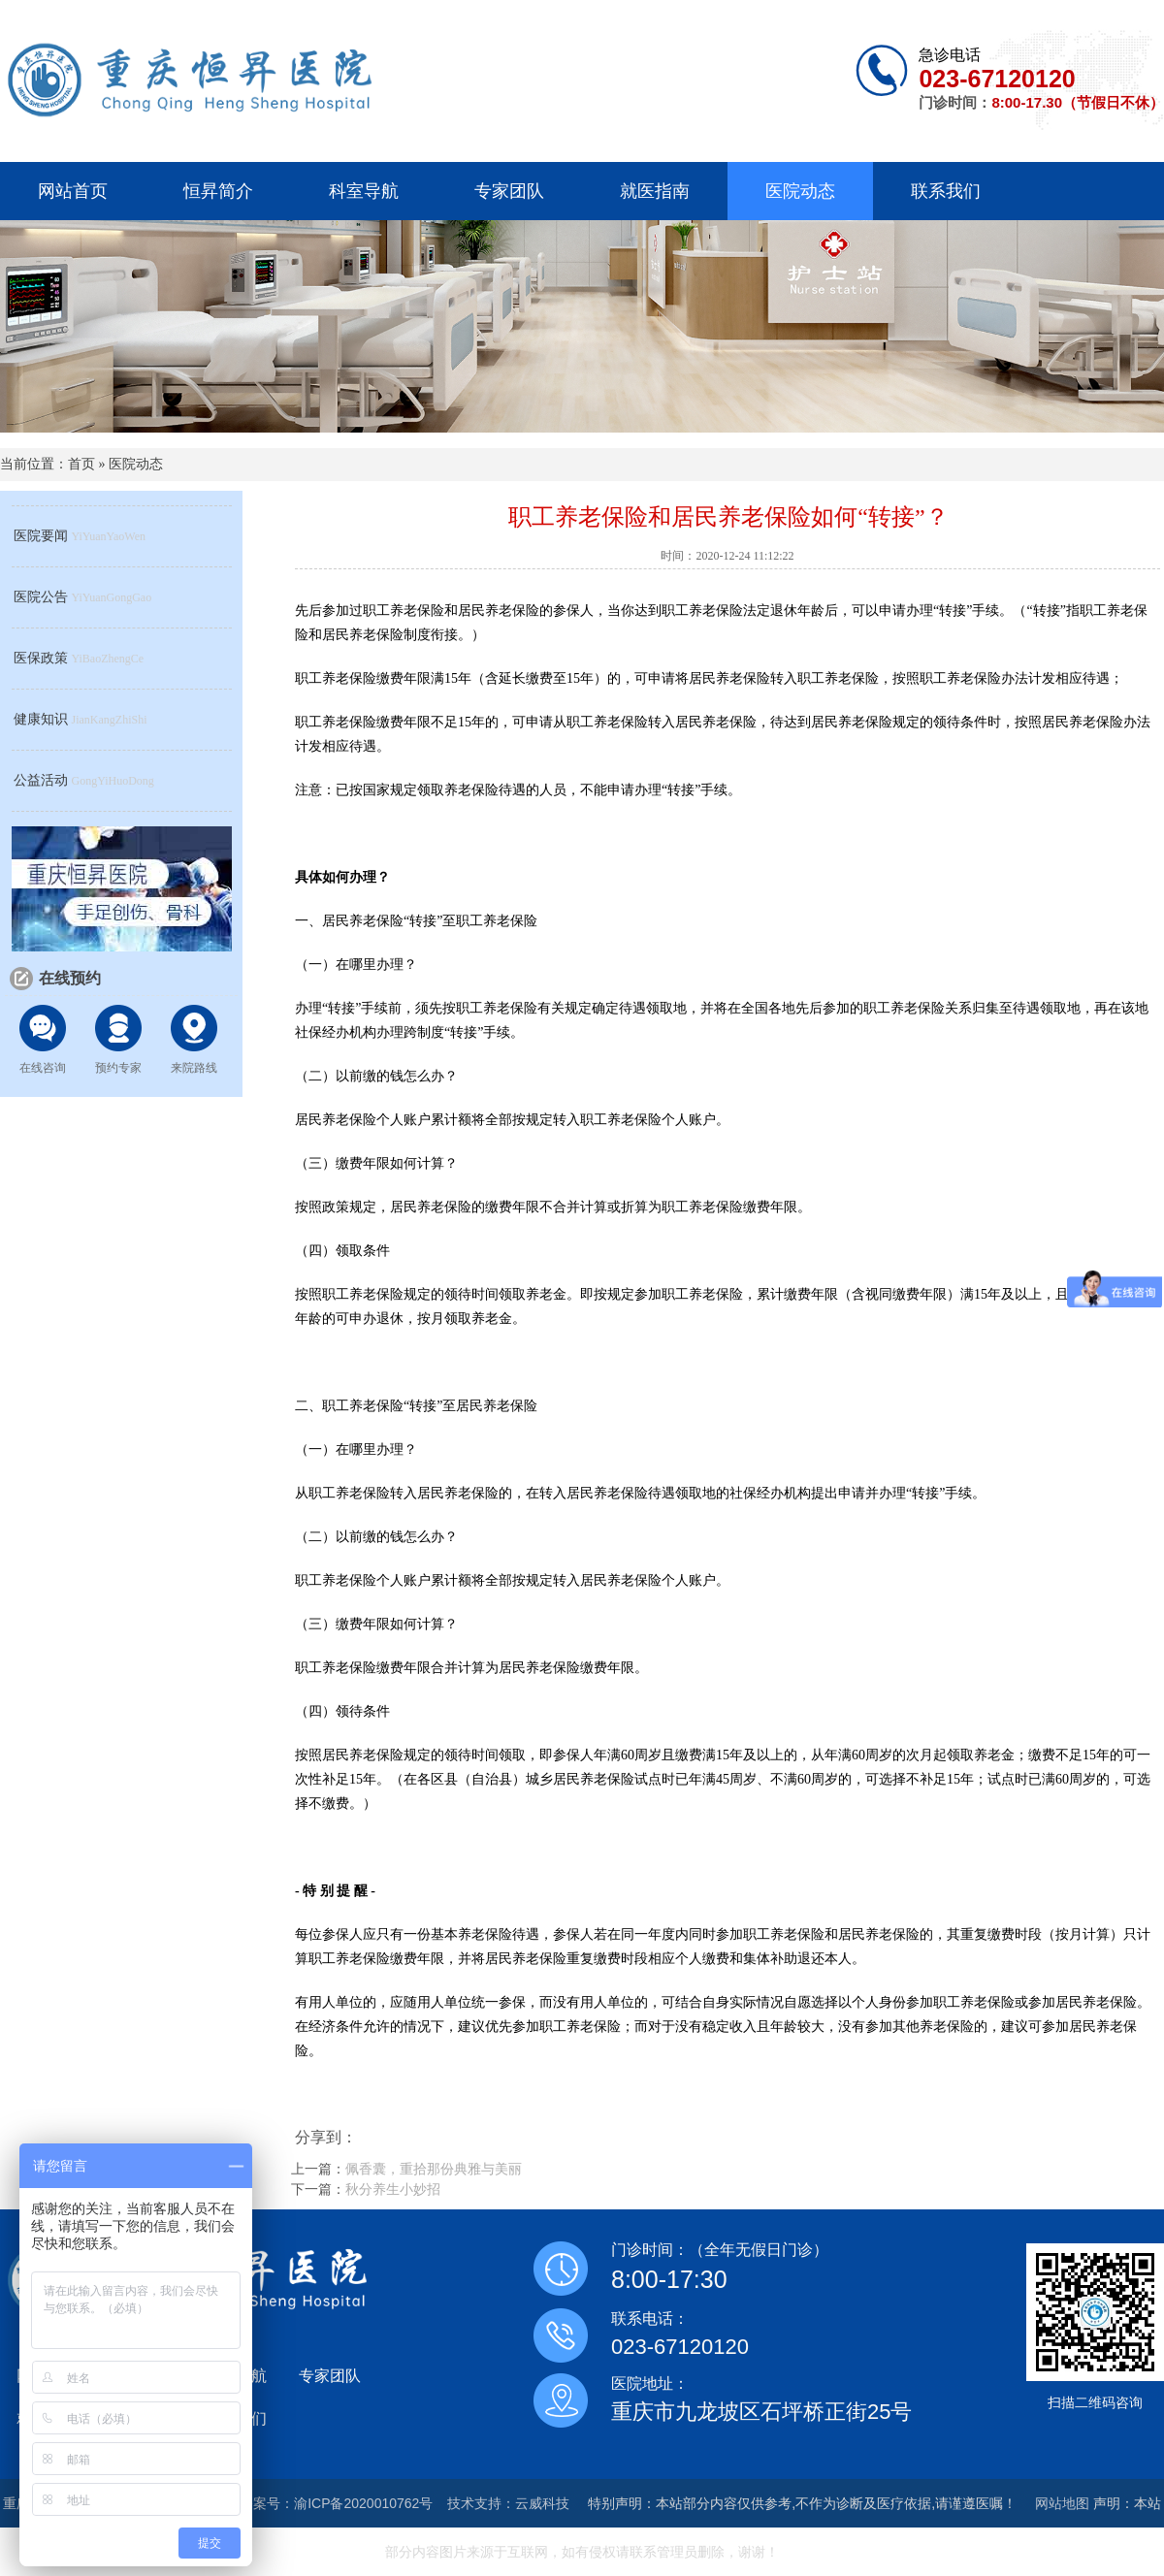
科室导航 (364, 191)
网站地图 (1062, 2503)
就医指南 (655, 191)
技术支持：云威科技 (508, 2503)
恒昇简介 (218, 191)
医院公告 (41, 597)
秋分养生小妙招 (392, 2189)
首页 (81, 464)
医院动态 (800, 191)
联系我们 (946, 191)
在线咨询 (42, 1068)
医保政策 (41, 658)
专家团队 (509, 191)
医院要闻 (41, 536)
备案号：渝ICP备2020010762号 (336, 2503)
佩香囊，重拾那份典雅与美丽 (433, 2168)
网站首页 (73, 191)
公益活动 (41, 780)
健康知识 (41, 719)
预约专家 (118, 1068)
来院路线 (194, 1068)
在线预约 (70, 978)
